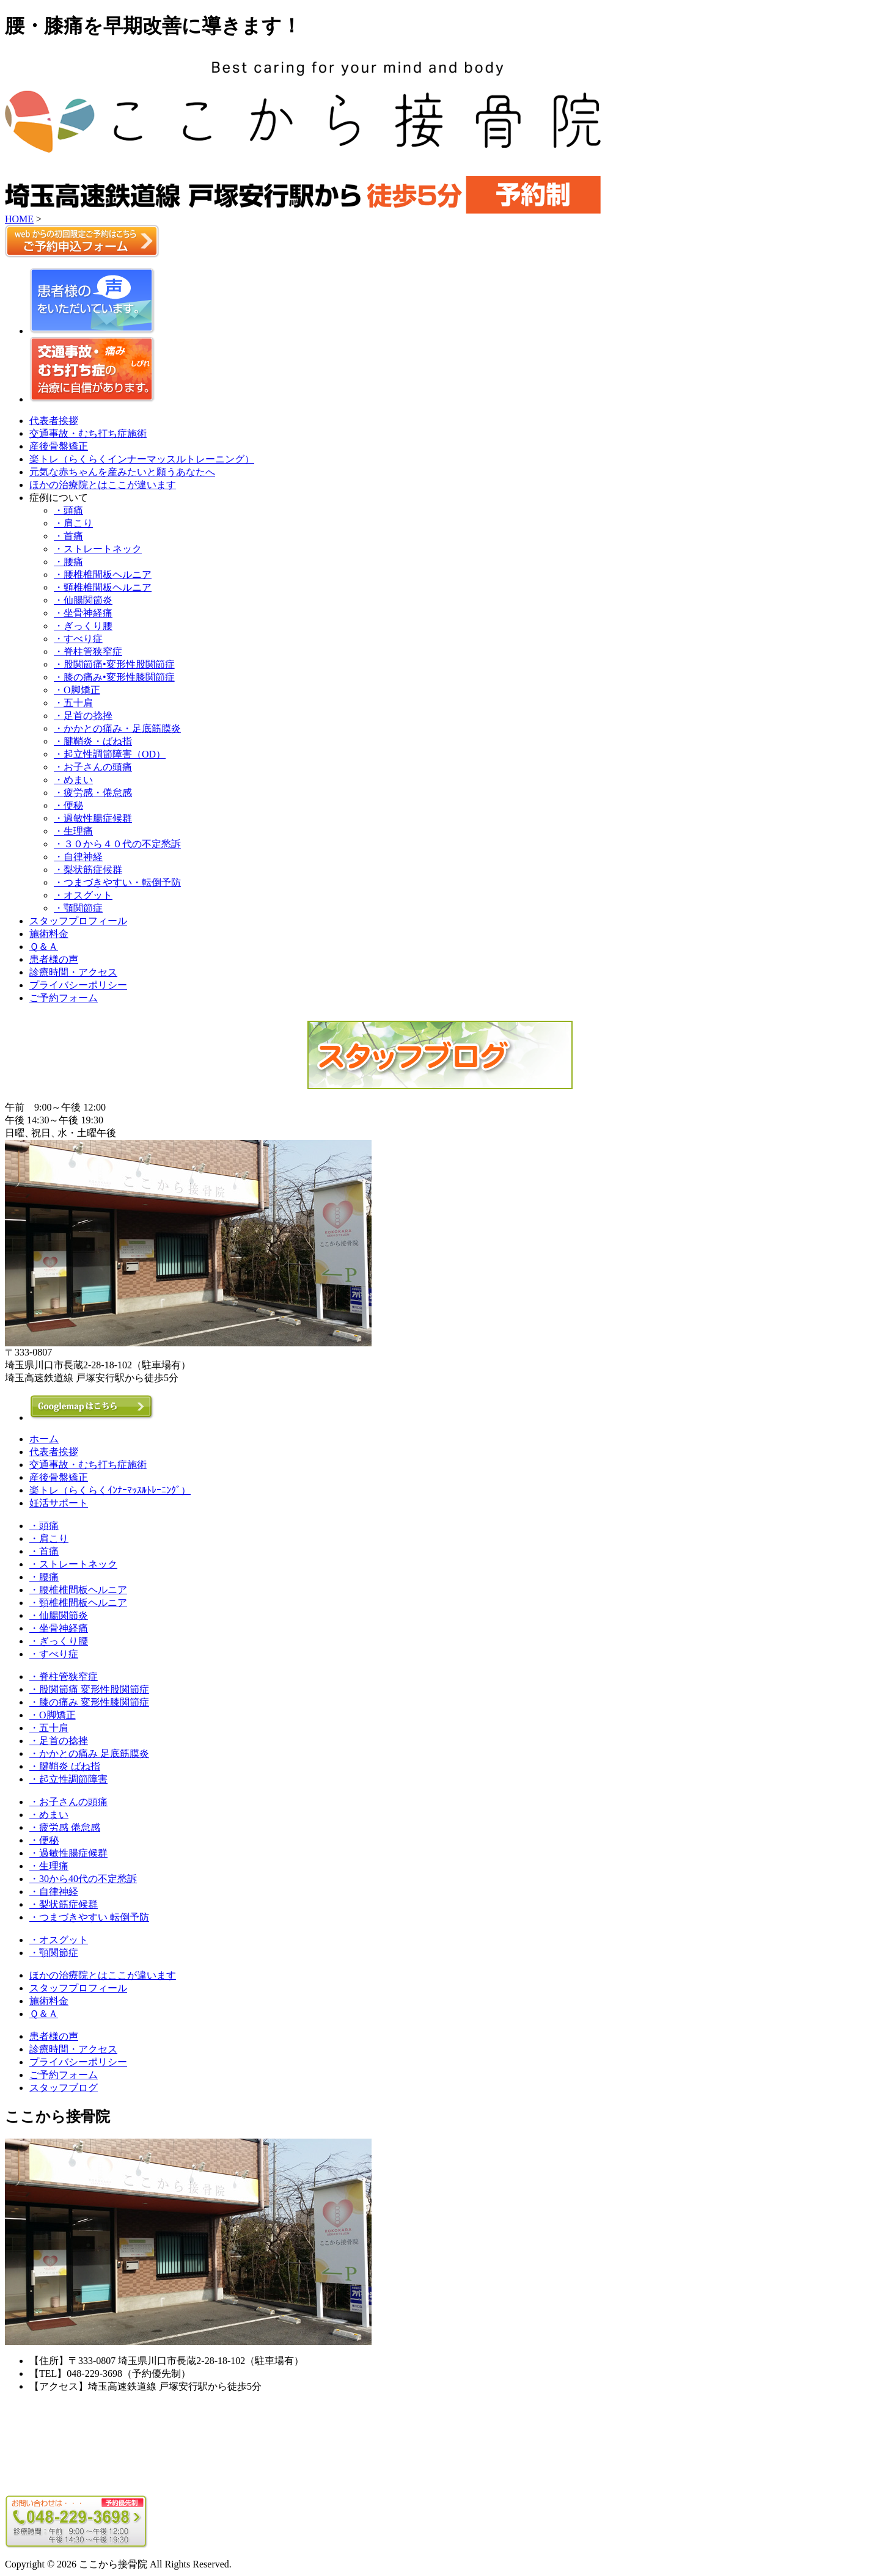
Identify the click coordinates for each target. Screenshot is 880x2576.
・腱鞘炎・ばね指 (93, 741)
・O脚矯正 (77, 690)
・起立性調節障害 (68, 1779)
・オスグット (83, 895)
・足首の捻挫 (83, 715)
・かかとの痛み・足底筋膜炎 (117, 728)
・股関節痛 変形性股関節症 (89, 1689)
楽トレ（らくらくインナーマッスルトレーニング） (141, 459)
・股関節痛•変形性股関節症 (114, 664)
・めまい (73, 780)
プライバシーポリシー (78, 985)
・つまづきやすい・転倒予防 (117, 882)
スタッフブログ (63, 2087)
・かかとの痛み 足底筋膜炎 (89, 1753)
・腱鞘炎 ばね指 (64, 1766)
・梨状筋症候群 (88, 869)
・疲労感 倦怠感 (64, 1827)
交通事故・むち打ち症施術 (88, 433)
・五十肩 (73, 703)
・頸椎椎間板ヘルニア (103, 587)
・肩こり (73, 523)
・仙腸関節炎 (83, 600)
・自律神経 (78, 857)
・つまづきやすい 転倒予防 (89, 1917)
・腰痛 (68, 561)
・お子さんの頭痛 (93, 767)
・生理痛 (73, 831)
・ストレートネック (98, 549)
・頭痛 (68, 510)
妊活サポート (58, 1503)
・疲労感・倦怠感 (93, 792)
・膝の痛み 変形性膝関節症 (89, 1702)
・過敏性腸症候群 (93, 818)
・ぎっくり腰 (83, 626)
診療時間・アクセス (73, 972)
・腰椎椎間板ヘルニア (103, 574)
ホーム (44, 1439)
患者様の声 (53, 959)
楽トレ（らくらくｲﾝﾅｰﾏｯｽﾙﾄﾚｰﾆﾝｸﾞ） (110, 1490)
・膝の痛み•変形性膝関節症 (114, 677)
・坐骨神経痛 (83, 613)
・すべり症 (78, 638)
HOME (19, 219)
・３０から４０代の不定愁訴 (117, 844)
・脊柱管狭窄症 (88, 651)
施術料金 (48, 934)
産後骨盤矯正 (58, 446)
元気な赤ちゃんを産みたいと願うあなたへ (122, 472)
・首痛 (68, 536)
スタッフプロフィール (78, 921)
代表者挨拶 (53, 420)
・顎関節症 (78, 908)
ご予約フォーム (63, 998)
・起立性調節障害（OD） (110, 754)
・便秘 (68, 805)
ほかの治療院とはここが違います (102, 485)
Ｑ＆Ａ (43, 946)
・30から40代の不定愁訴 (83, 1879)
